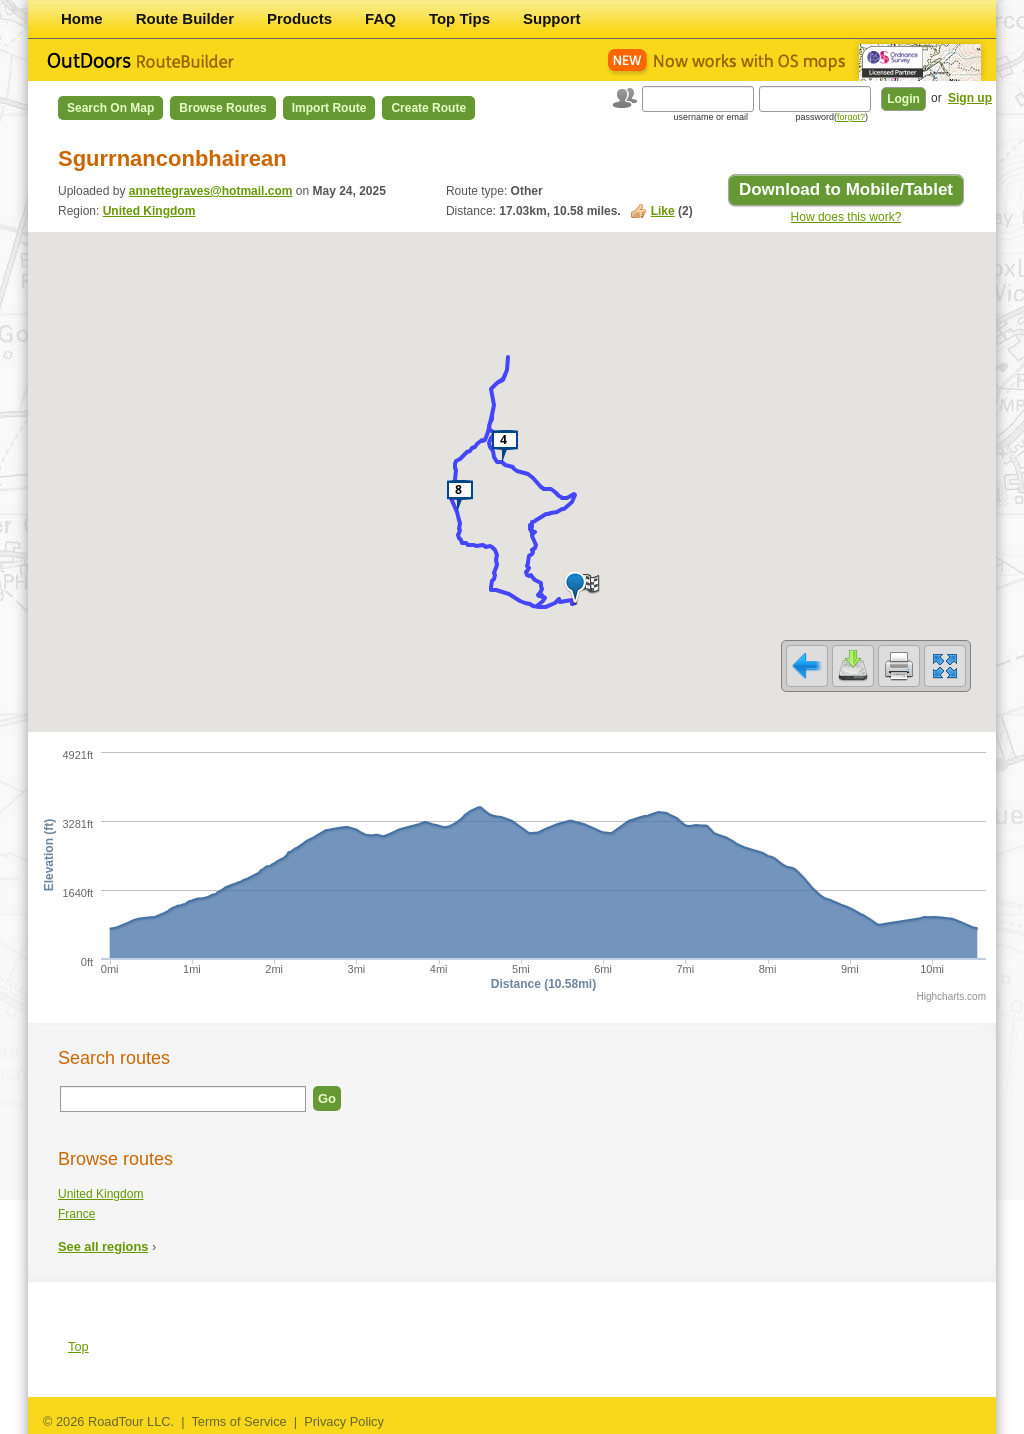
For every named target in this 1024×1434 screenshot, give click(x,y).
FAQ (380, 18)
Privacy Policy (344, 1421)
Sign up (970, 98)
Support (552, 18)
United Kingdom (149, 211)
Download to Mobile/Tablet (846, 189)
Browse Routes (222, 108)
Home (82, 18)
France (76, 1214)
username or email (710, 117)
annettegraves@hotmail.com (211, 191)
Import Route (329, 108)
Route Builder (185, 18)
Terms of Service (238, 1421)
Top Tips (459, 18)
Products (299, 18)
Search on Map (110, 108)
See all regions (103, 1246)
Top (78, 1346)
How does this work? (846, 217)
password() (831, 117)
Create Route (428, 108)
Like (663, 211)
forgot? (851, 117)
